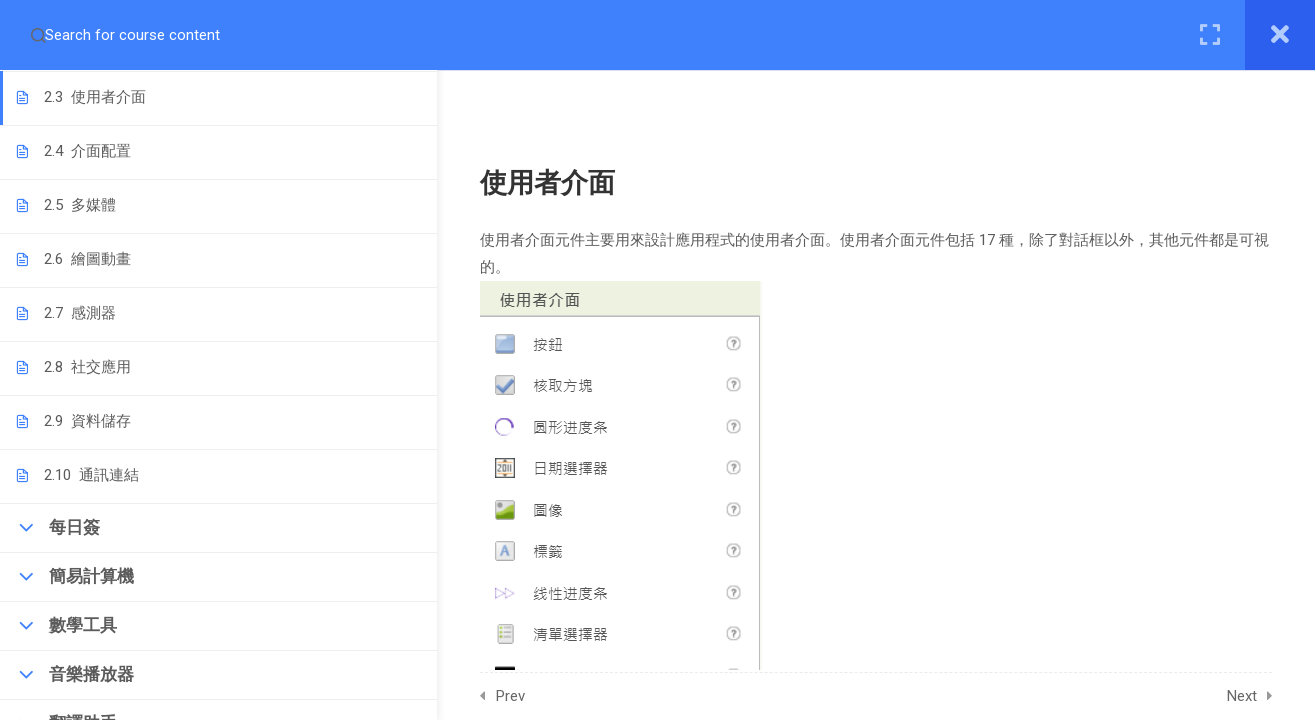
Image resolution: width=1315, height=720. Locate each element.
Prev (529, 696)
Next (1261, 696)
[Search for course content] (38, 35)
